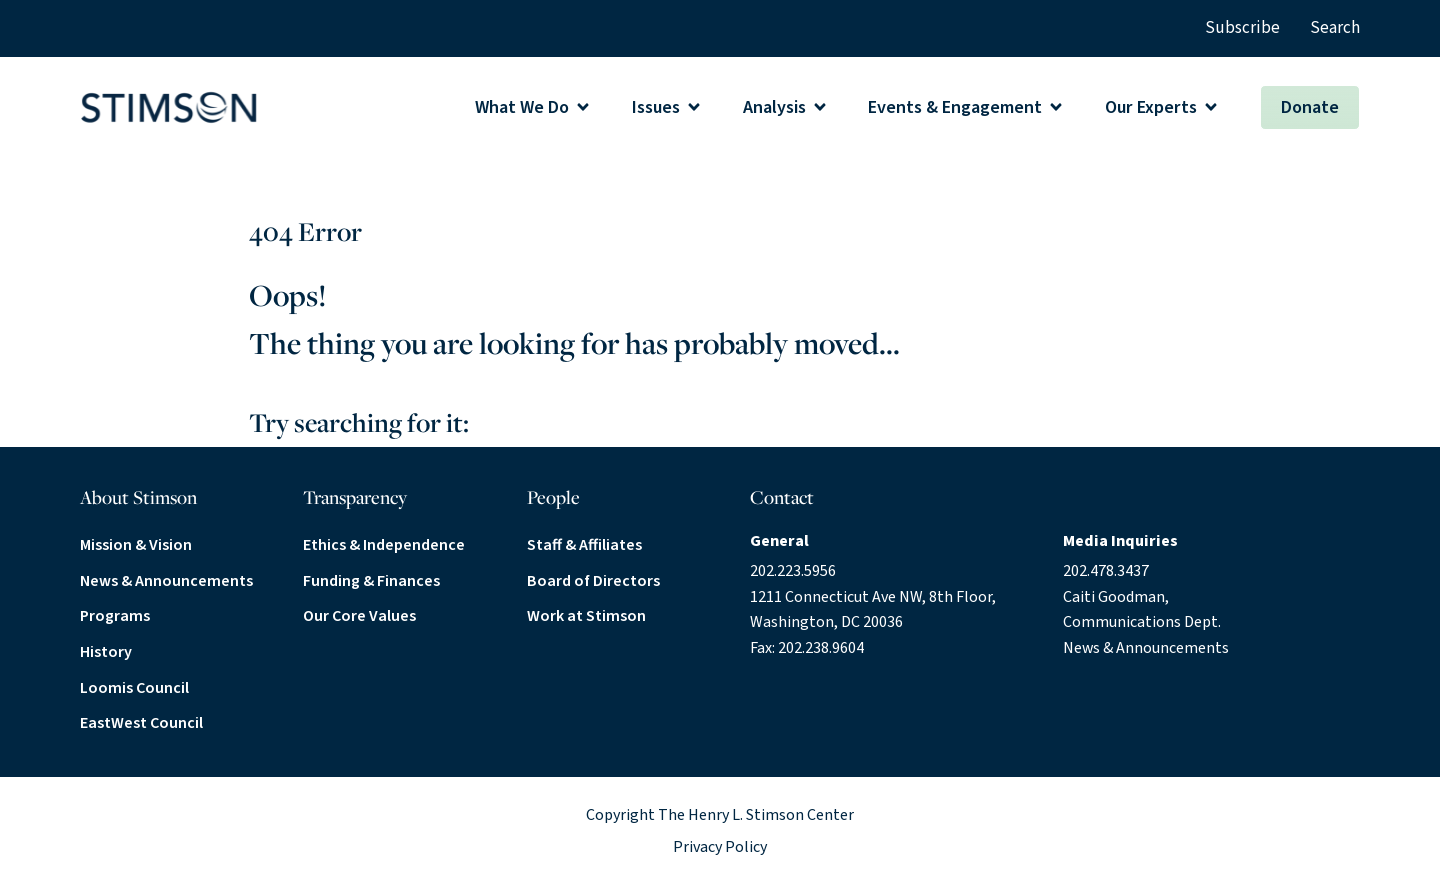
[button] (533, 107)
